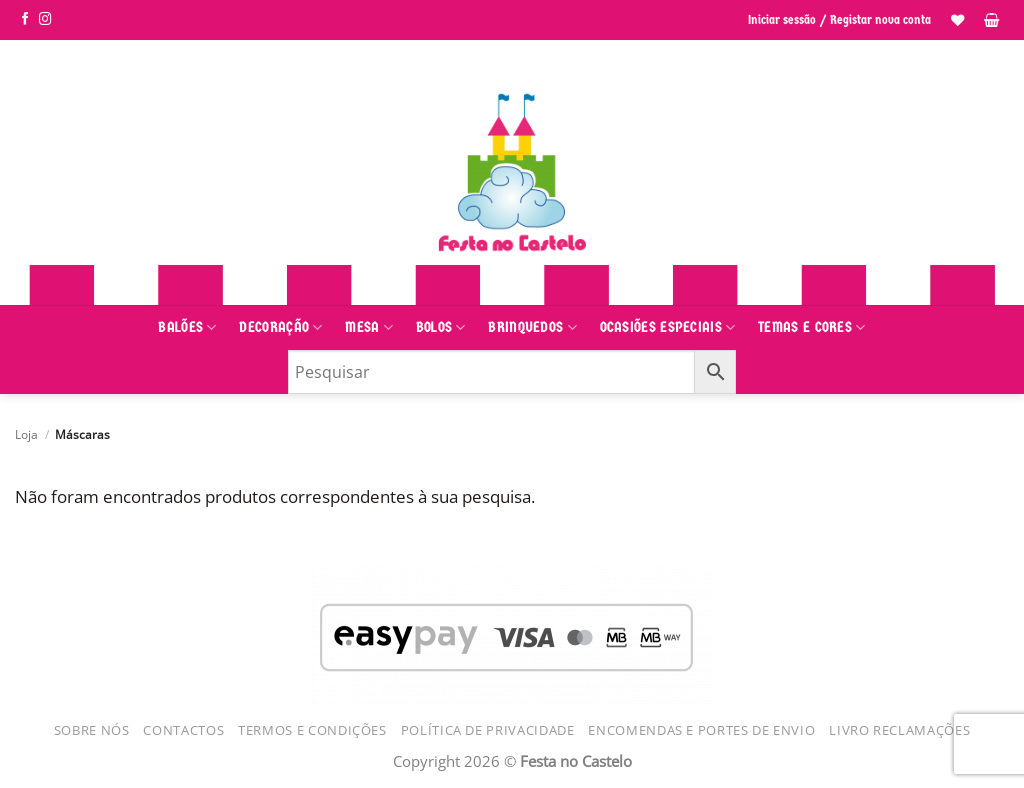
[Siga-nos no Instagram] (45, 20)
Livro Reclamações (899, 730)
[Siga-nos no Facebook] (25, 20)
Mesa (369, 327)
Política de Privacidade (488, 730)
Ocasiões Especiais (668, 327)
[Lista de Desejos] (957, 20)
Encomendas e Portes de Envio (701, 730)
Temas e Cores (811, 327)
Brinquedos (532, 327)
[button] (991, 20)
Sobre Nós (92, 730)
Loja (26, 434)
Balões (187, 327)
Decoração (280, 327)
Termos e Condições (312, 730)
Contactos (183, 730)
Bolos (441, 327)
